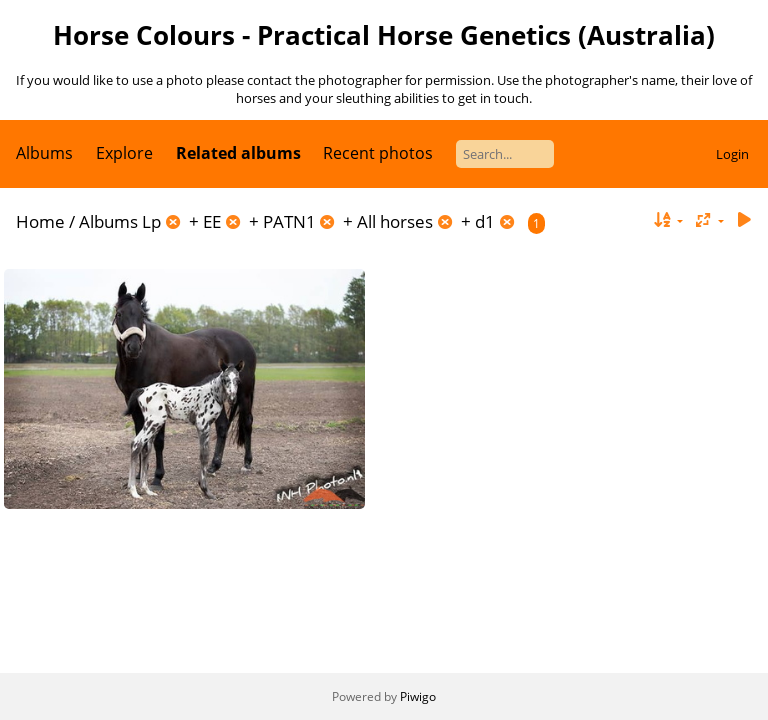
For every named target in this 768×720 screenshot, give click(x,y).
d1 (485, 221)
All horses (395, 221)
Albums (44, 153)
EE (212, 221)
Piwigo (418, 696)
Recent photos (378, 153)
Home (40, 221)
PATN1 (289, 221)
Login (732, 154)
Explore (124, 153)
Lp (151, 221)
